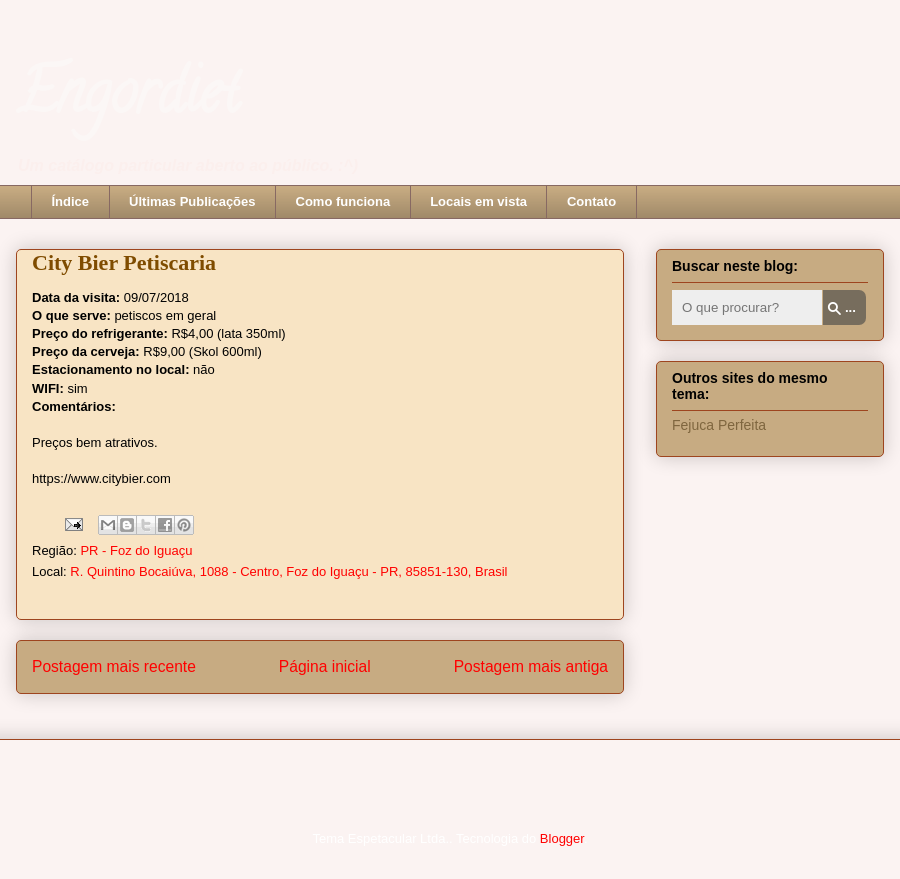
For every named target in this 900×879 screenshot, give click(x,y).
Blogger (562, 838)
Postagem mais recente (114, 666)
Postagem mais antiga (531, 666)
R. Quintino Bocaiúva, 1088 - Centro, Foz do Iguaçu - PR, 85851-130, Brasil (288, 571)
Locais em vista (478, 201)
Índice (71, 201)
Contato (591, 201)
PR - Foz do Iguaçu (136, 550)
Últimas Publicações (192, 201)
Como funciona (343, 201)
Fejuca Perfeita (719, 425)
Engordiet (127, 99)
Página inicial (325, 666)
